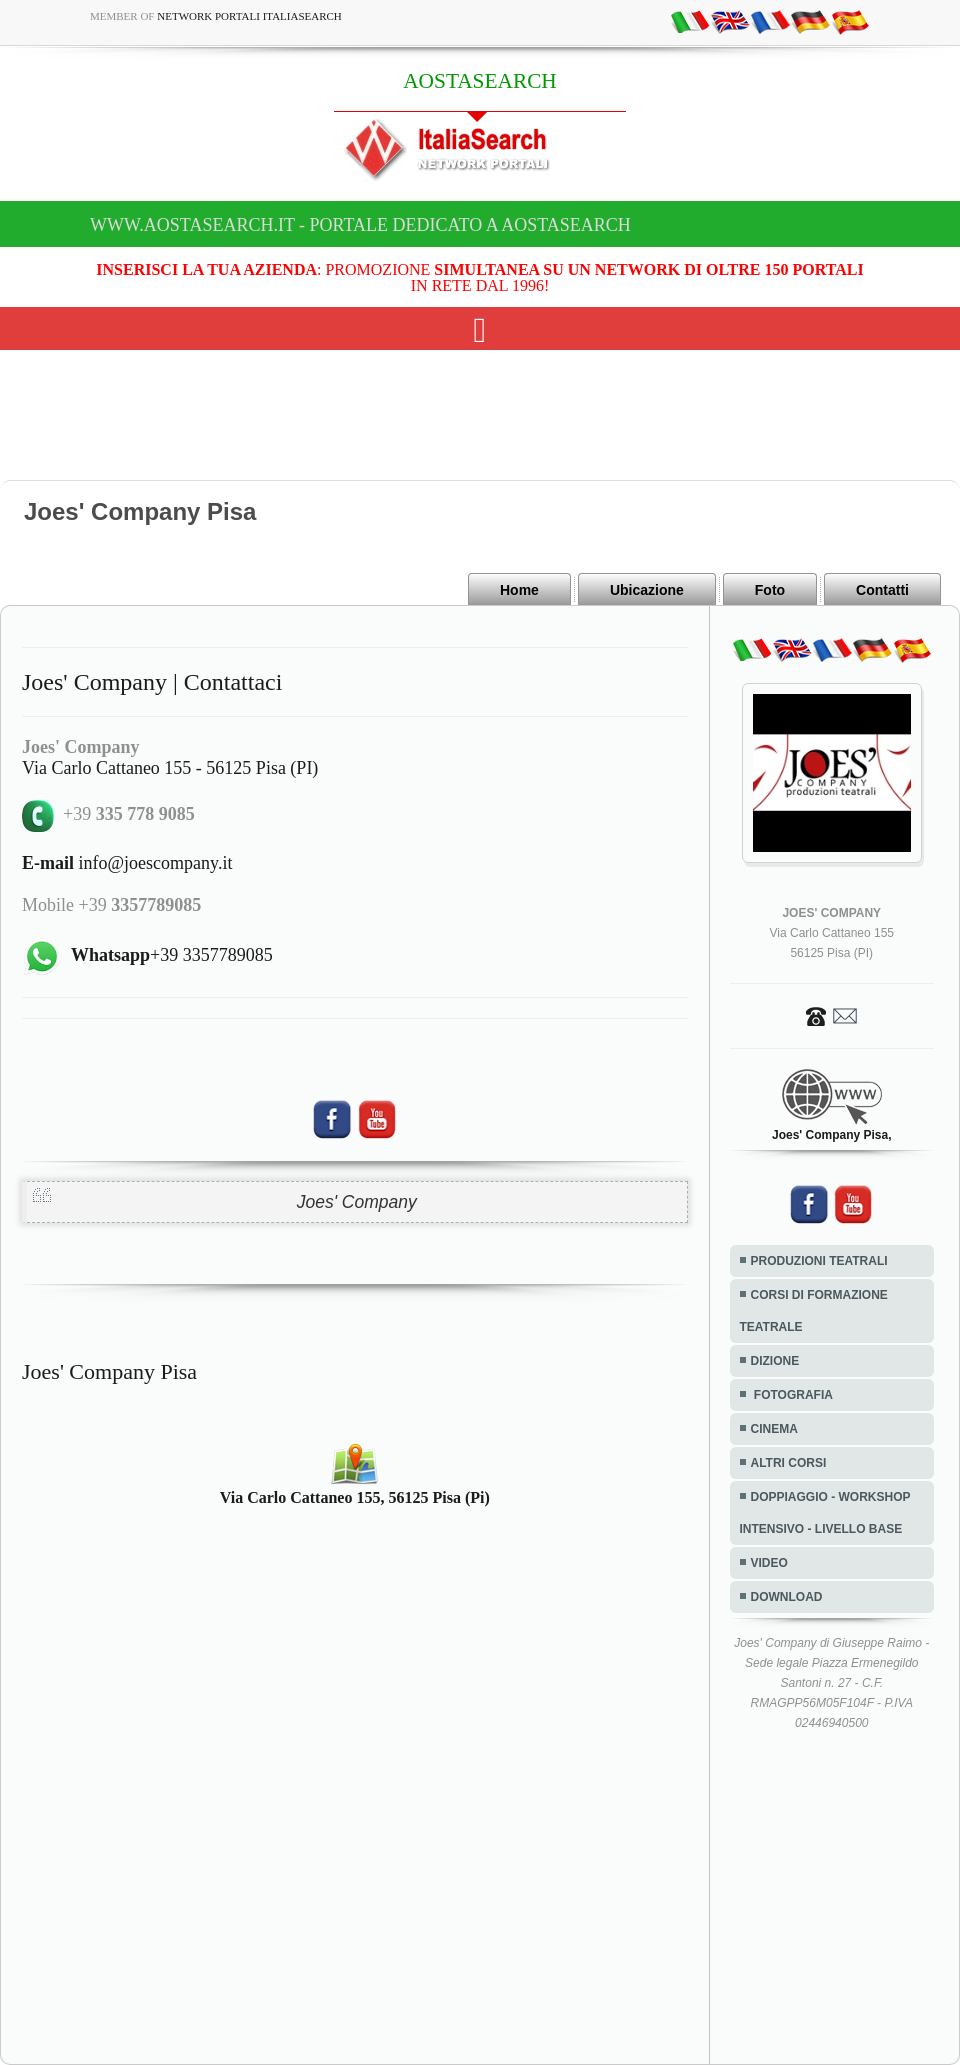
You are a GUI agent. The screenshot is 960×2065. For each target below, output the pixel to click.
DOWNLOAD (787, 1597)
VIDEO (769, 1563)
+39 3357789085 (172, 955)
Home (519, 590)
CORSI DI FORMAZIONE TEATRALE (814, 1311)
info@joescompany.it (127, 863)
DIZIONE (775, 1361)
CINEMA (774, 1429)
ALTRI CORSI (789, 1463)
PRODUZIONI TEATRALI (819, 1261)
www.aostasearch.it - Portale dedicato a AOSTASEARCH (360, 225)
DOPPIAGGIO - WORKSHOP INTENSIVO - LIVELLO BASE (825, 1513)
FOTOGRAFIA (792, 1395)
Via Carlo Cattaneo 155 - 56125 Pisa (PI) (170, 768)
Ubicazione (647, 590)
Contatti (882, 590)
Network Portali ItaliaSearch (249, 16)
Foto (770, 590)
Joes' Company (357, 1202)
